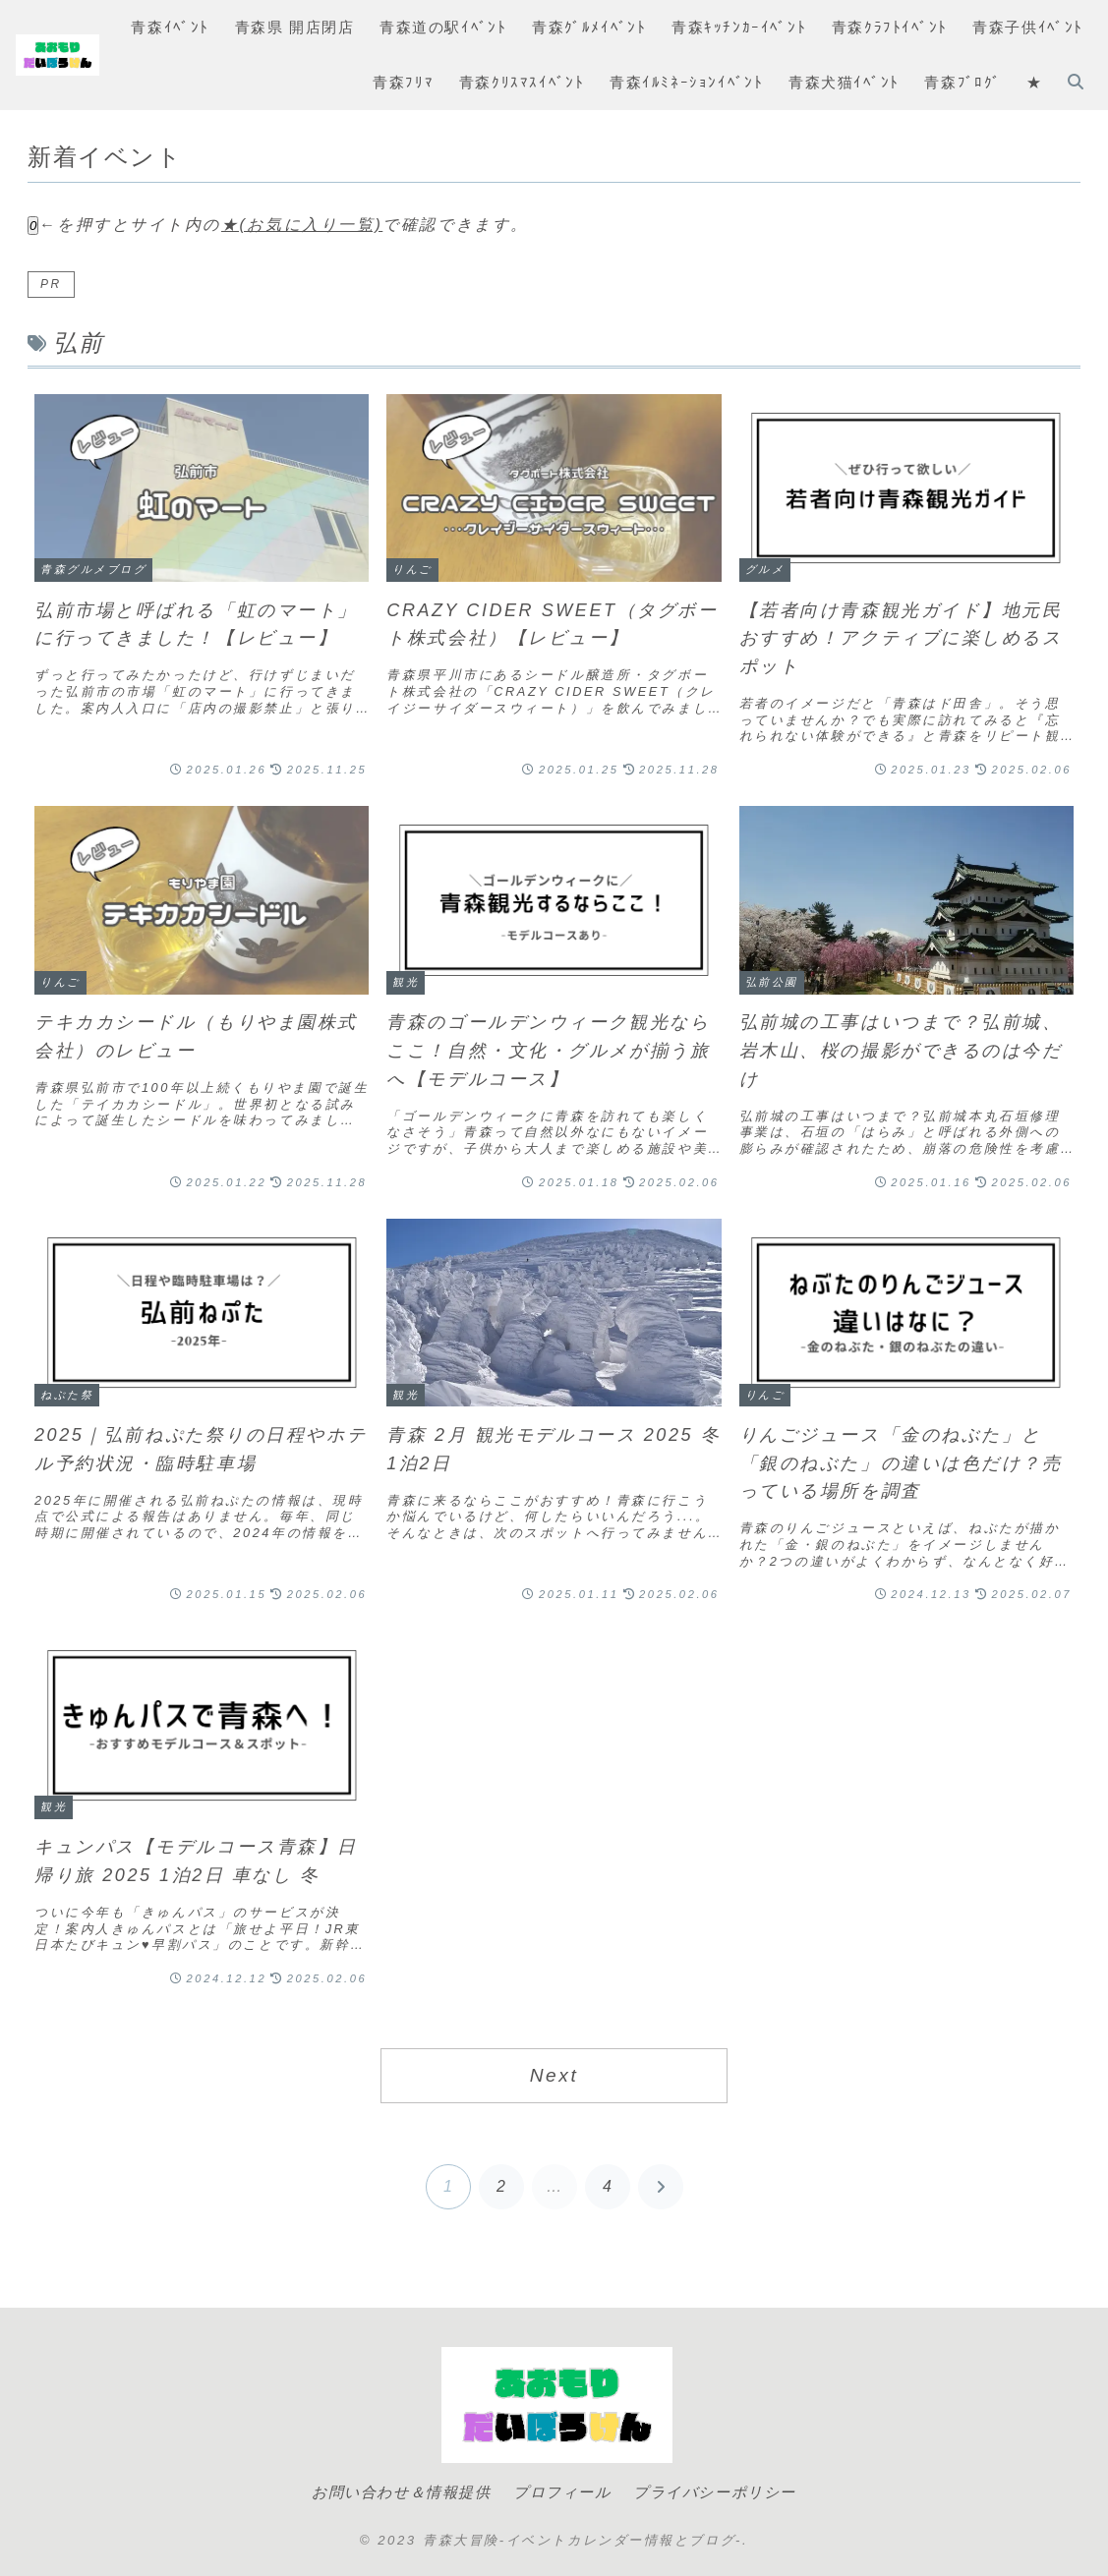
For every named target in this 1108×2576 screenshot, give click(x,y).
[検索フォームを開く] (1075, 81)
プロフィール (560, 2492)
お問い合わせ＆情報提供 (396, 2492)
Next (554, 2075)
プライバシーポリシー (719, 2492)
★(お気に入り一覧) (301, 224)
